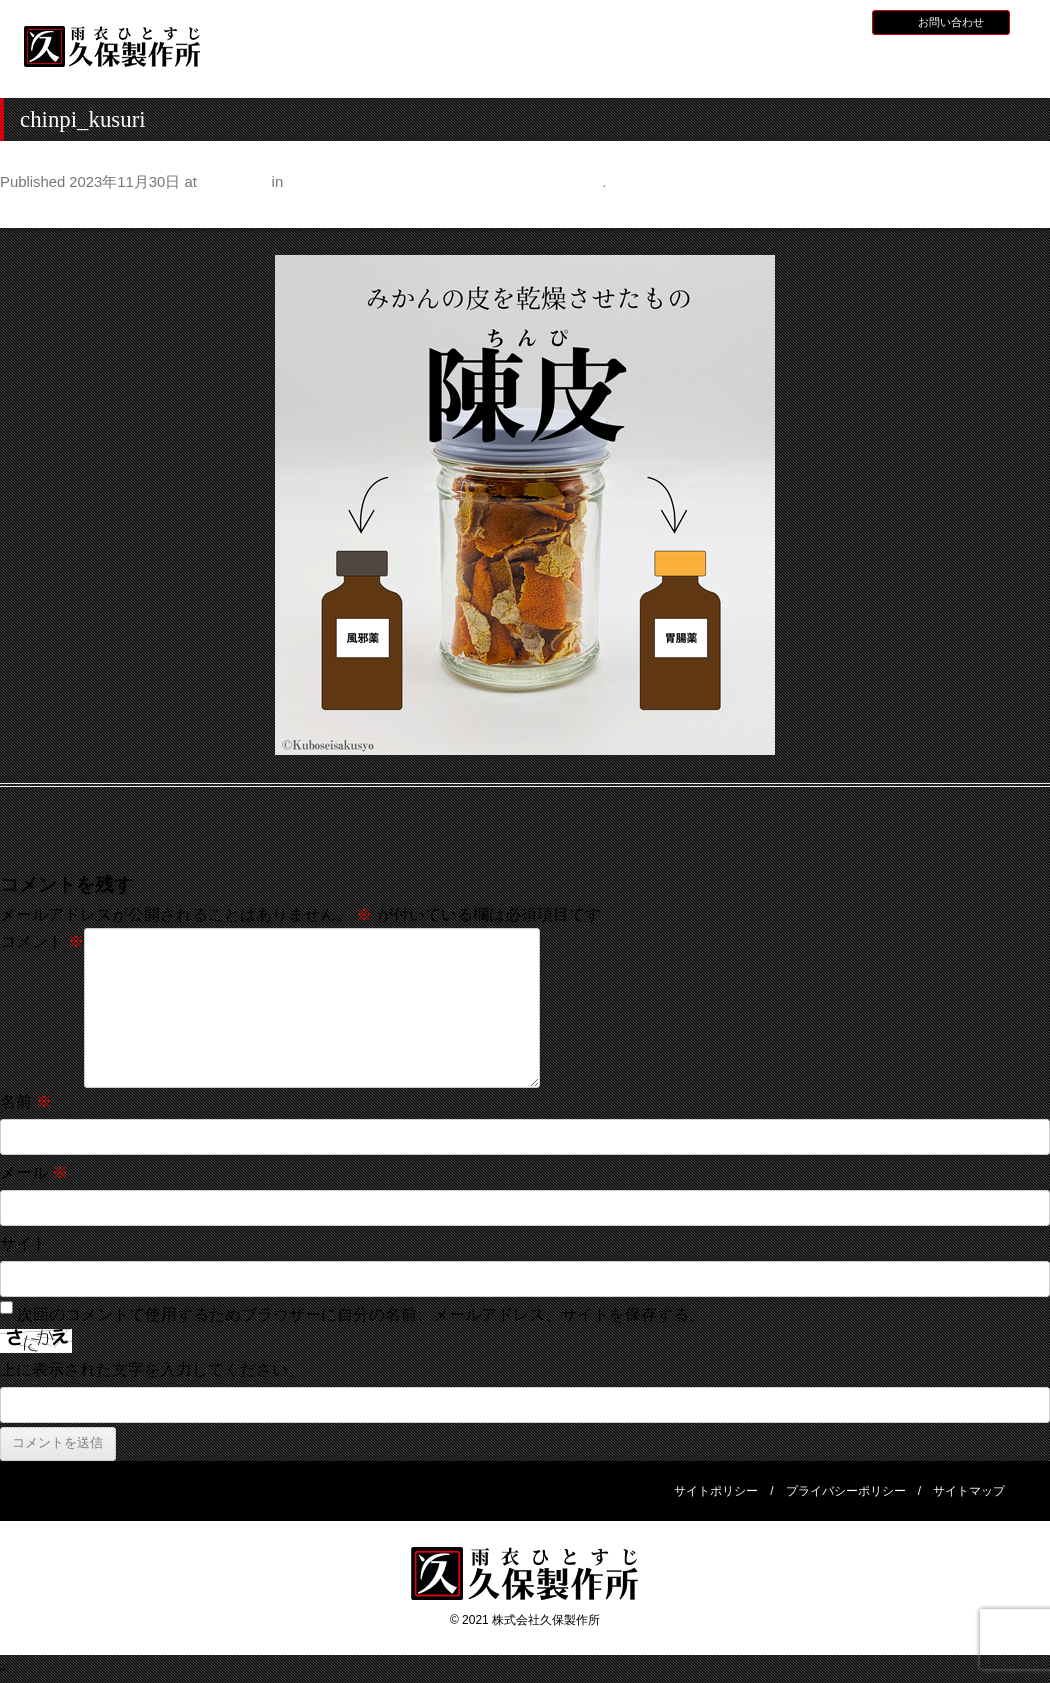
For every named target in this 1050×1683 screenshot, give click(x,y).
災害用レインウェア (823, 65)
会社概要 (957, 63)
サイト (24, 1243)
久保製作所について (421, 65)
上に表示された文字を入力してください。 (152, 1369)
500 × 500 (234, 182)
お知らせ (722, 21)
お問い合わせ (951, 22)
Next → (1023, 211)
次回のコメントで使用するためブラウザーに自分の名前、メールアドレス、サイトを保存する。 (361, 1314)
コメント (42, 941)
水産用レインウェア (555, 65)
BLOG (834, 21)
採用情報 (781, 21)
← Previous (41, 211)
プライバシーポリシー (846, 1491)
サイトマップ (969, 1491)
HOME (287, 63)
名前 (26, 1101)
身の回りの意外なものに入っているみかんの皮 (444, 182)
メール (34, 1172)
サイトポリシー (716, 1491)
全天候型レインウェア (689, 65)
